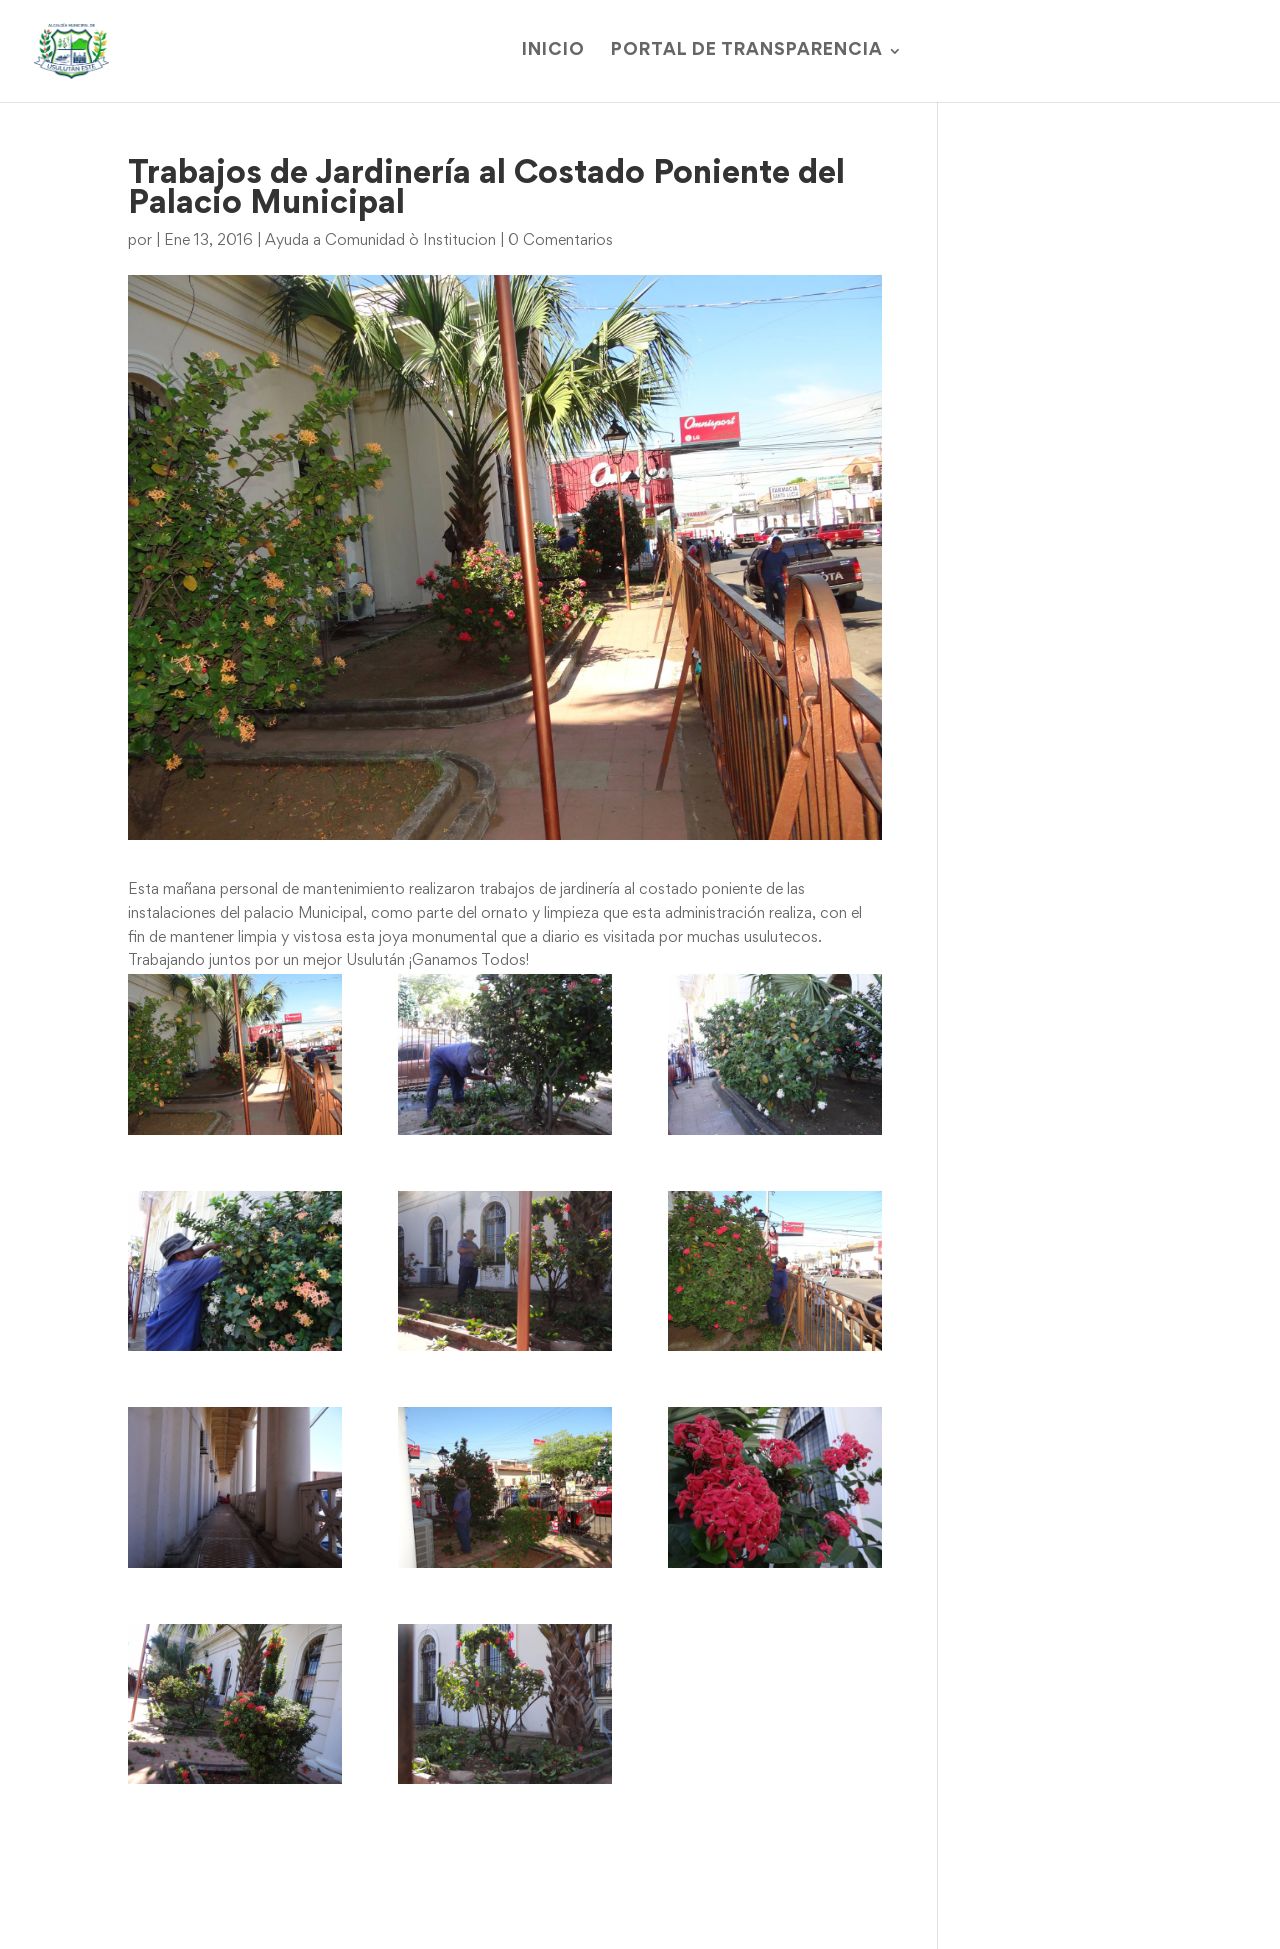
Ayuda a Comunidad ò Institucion (380, 241)
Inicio (553, 51)
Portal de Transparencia (747, 51)
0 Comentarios (560, 241)
